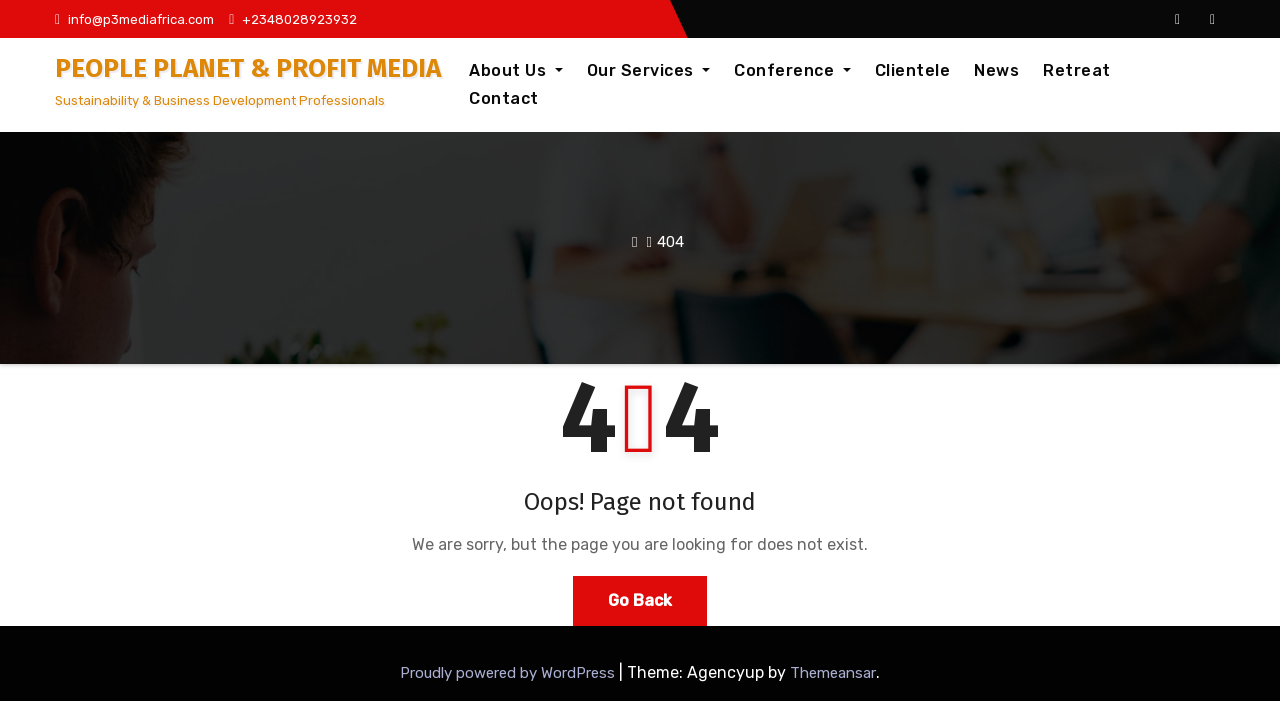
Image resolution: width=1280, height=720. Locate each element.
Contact (504, 98)
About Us (516, 70)
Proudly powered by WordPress (509, 673)
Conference (792, 70)
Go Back (640, 600)
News (996, 70)
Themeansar (833, 673)
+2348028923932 (293, 19)
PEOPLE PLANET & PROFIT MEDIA (248, 68)
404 (670, 242)
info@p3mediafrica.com (134, 19)
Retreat (1077, 70)
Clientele (913, 70)
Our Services (649, 70)
